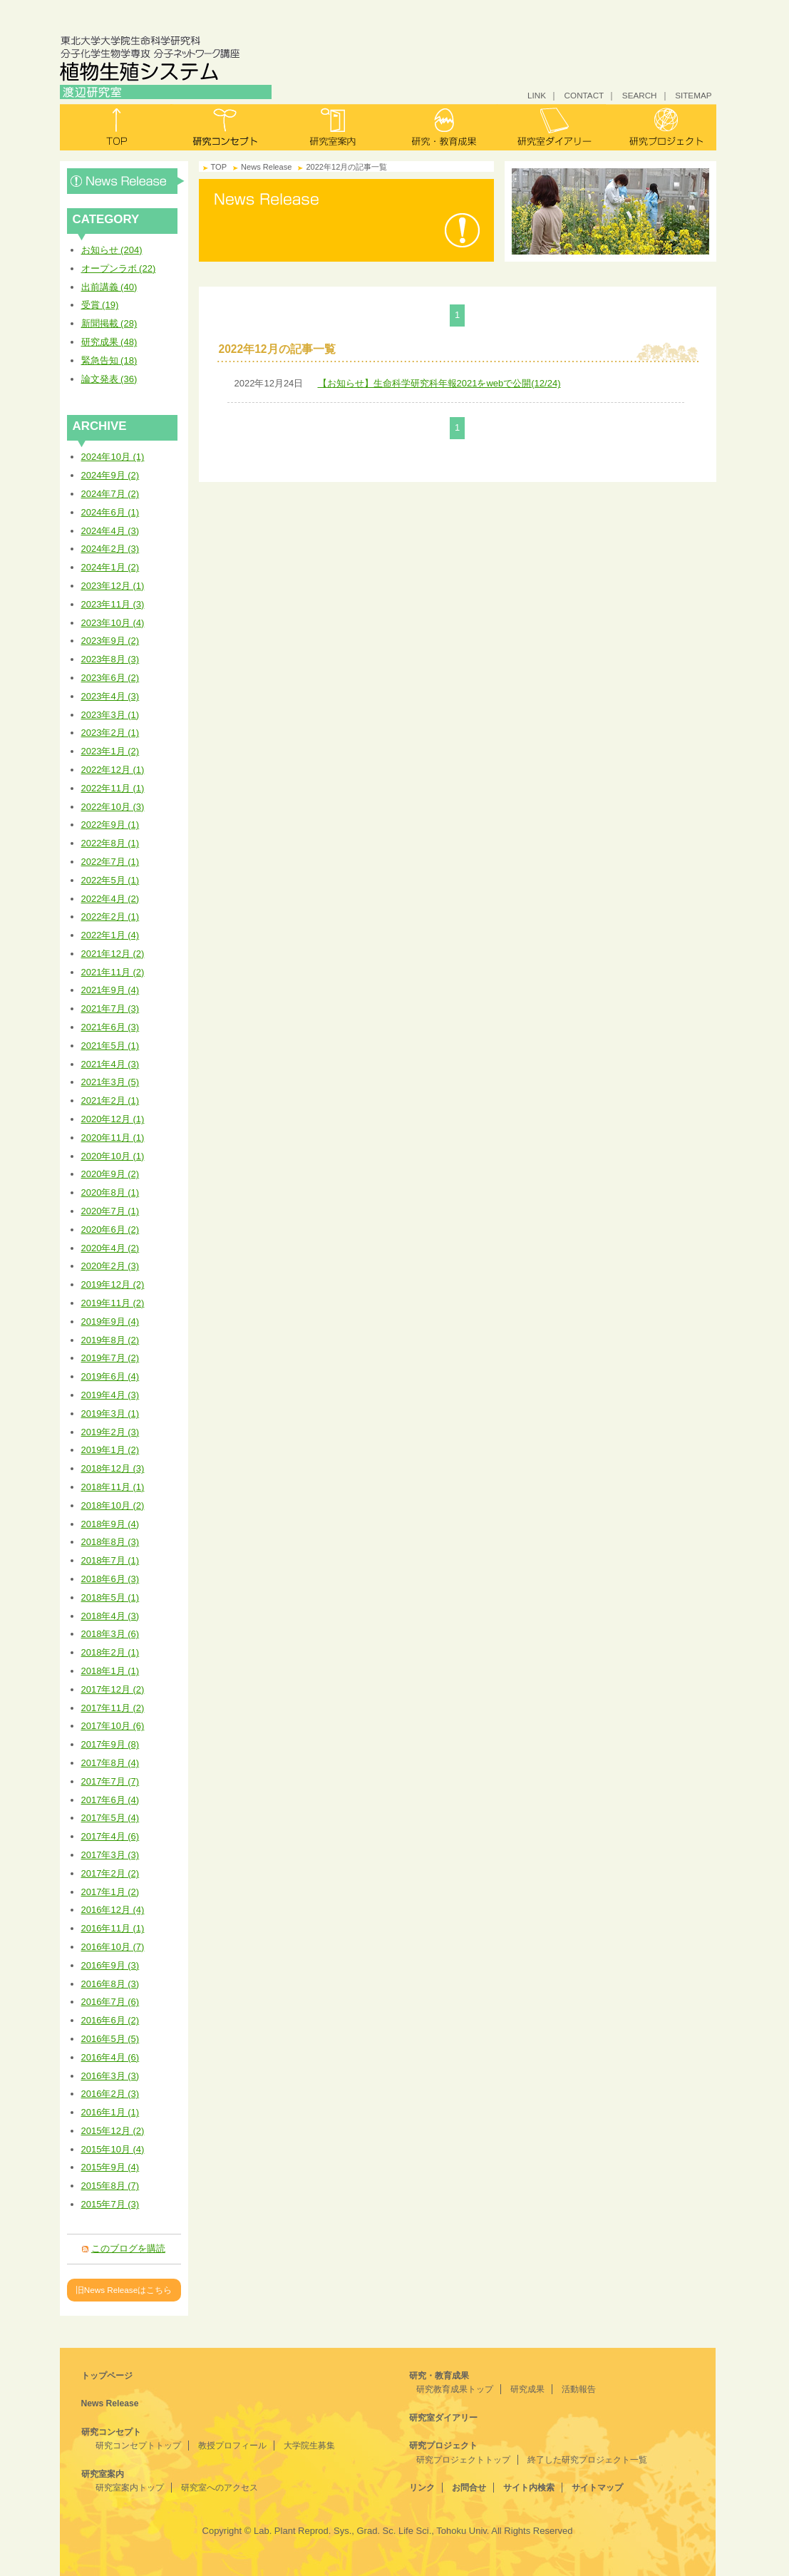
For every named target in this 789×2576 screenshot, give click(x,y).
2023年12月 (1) (113, 585)
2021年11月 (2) (113, 972)
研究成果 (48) (109, 342)
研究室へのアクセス (219, 2488)
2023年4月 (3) (110, 696)
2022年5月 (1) (110, 880)
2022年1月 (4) (110, 935)
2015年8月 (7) (110, 2185)
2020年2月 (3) (110, 1266)
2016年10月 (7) (113, 1946)
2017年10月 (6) (113, 1725)
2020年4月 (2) (110, 1248)
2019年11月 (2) (113, 1303)
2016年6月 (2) (110, 2020)
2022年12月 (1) (113, 769)
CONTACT (584, 95)
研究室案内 (333, 127)
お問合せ (469, 2488)
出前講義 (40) (109, 287)
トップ (115, 127)
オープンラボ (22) (118, 268)
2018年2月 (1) (110, 1652)
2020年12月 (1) (113, 1119)
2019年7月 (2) (110, 1358)
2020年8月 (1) (110, 1192)
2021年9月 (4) (110, 990)
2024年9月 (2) (110, 475)
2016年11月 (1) (113, 1928)
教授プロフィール (232, 2446)
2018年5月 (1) (110, 1597)
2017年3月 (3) (110, 1854)
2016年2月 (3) (110, 2093)
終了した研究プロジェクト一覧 (587, 2460)
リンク (422, 2488)
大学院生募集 (309, 2446)
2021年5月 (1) (110, 1045)
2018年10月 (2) (113, 1505)
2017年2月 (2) (110, 1873)
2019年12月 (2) (113, 1284)
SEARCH (639, 95)
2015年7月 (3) (110, 2204)
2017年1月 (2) (110, 1892)
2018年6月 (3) (110, 1579)
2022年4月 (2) (110, 898)
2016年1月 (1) (110, 2112)
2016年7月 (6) (110, 2001)
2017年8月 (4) (110, 1762)
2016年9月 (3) (110, 1965)
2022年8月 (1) (110, 843)
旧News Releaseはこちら (124, 2289)
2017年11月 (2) (113, 1708)
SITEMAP (693, 95)
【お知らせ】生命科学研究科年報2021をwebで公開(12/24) (439, 383)
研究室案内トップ (130, 2488)
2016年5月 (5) (110, 2038)
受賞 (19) (100, 304)
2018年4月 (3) (110, 1616)
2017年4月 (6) (110, 1836)
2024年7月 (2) (110, 493)
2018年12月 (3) (113, 1468)
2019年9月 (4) (110, 1321)
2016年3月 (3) (110, 2075)
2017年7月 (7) (110, 1781)
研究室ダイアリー (552, 127)
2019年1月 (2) (110, 1449)
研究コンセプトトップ (138, 2446)
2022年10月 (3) (113, 806)
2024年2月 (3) (110, 548)
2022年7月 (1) (110, 861)
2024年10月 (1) (113, 456)
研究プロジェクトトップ (463, 2460)
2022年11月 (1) (113, 788)
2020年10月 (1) (113, 1156)
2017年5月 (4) (110, 1817)
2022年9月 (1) (110, 824)
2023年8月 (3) (110, 659)
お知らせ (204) (112, 250)
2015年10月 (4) (113, 2149)
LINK (536, 95)
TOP (219, 167)
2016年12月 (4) (113, 1909)
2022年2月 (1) (110, 916)
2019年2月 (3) (110, 1432)
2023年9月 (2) (110, 640)
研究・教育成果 (442, 127)
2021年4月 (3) (110, 1064)
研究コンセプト (224, 127)
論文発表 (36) (109, 379)
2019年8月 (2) (110, 1340)
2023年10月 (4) (113, 622)
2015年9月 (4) (110, 2167)
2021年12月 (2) (113, 953)
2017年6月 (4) (110, 1800)
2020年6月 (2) (110, 1229)
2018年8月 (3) (110, 1541)
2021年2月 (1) (110, 1100)
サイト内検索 (529, 2488)
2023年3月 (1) (110, 714)
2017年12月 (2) (113, 1689)
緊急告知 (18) (109, 360)
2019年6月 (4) (110, 1376)
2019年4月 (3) (110, 1395)
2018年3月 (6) (110, 1633)
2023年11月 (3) (113, 604)
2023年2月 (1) (110, 732)
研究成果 (527, 2389)
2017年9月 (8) (110, 1744)
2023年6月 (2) (110, 677)
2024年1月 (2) (110, 567)
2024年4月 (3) (110, 530)
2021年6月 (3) (110, 1027)
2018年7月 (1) (110, 1560)
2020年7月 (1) (110, 1211)
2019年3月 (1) (110, 1413)
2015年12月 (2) (113, 2130)
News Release (126, 181)
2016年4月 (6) (110, 2057)
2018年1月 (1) (110, 1671)
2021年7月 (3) (110, 1008)
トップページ (107, 2376)
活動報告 (579, 2389)
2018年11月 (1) (113, 1487)
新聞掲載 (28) (109, 323)
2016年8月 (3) (110, 1984)
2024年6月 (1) (110, 512)
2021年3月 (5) (110, 1082)
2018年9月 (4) (110, 1524)
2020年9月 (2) (110, 1174)
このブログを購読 (128, 2248)
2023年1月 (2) (110, 751)
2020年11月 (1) (113, 1137)
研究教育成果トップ (454, 2389)
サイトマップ (597, 2488)
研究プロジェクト (661, 127)
